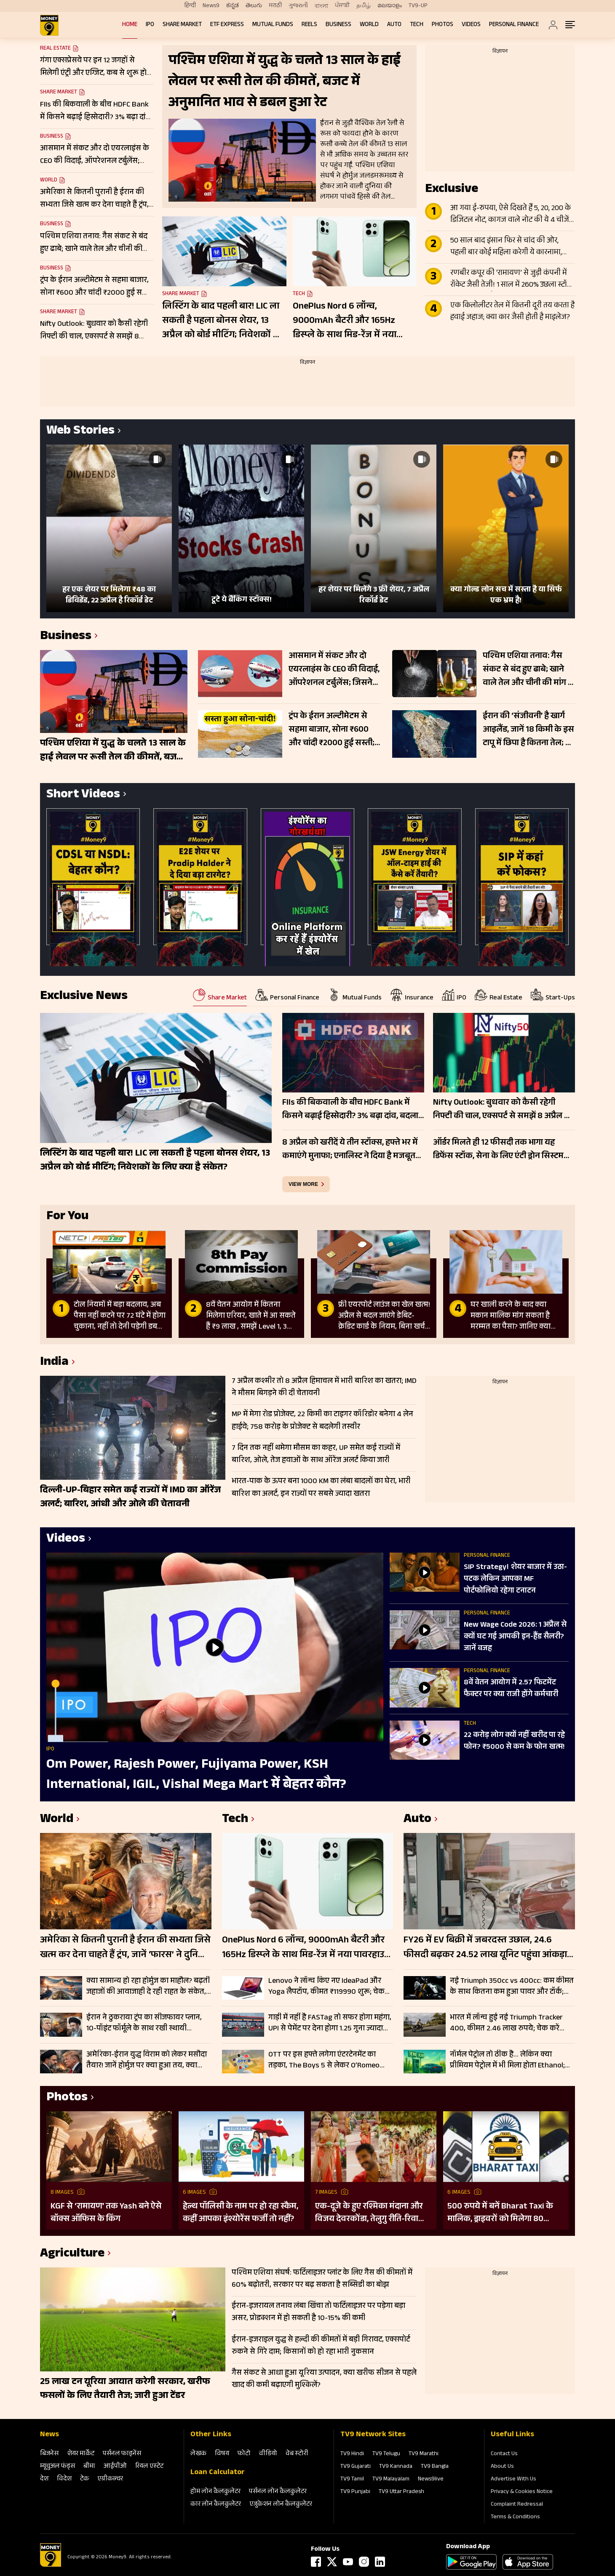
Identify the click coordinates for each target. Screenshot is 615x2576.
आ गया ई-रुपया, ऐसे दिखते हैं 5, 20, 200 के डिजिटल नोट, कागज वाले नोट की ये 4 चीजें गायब (510, 214)
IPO (150, 25)
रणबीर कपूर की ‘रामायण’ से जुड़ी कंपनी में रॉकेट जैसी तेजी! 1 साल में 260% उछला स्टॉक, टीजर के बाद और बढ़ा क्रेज (512, 279)
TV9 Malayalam (390, 2480)
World (369, 25)
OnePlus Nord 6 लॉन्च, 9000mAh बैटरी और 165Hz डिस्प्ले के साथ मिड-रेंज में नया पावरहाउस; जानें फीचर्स (344, 321)
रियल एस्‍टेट (149, 2466)
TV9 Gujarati (355, 2467)
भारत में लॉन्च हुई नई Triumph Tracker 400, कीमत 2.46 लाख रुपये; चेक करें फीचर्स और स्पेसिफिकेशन (506, 2023)
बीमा (89, 2466)
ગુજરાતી (298, 6)
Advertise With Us (513, 2480)
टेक (84, 2479)
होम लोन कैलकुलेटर (215, 2492)
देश (44, 2479)
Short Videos (83, 795)
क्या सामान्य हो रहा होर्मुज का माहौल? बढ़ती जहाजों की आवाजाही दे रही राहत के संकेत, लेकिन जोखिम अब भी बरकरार (148, 1986)
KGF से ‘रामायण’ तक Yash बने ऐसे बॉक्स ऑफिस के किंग (106, 2213)
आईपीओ (115, 2466)
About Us (502, 2467)
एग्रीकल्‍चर (110, 2479)
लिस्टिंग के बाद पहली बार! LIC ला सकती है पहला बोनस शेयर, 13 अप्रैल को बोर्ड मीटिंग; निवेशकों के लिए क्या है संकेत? (221, 321)
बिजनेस (49, 2454)
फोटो (244, 2454)
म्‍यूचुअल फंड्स (57, 2466)
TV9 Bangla (435, 2467)
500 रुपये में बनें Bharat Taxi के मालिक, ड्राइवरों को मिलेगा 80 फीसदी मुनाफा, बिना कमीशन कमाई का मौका (504, 2213)
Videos (471, 25)
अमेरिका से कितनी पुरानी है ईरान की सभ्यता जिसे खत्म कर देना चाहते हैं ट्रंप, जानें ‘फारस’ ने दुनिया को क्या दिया (125, 1948)
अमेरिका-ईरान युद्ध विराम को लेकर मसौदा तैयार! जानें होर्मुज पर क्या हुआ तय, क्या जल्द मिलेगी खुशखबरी (146, 2060)
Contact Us (504, 2454)
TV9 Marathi (424, 2454)
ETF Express (227, 25)
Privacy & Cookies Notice (522, 2492)
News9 (211, 6)
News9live (431, 2480)
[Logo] (50, 2565)
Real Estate (55, 48)
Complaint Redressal (517, 2505)
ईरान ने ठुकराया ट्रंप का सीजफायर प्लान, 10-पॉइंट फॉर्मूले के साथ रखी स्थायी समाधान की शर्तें (144, 2023)
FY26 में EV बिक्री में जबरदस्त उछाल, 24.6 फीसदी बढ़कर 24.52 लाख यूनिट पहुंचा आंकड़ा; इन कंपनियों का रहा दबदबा (486, 1948)
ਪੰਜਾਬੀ (342, 6)
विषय (222, 2454)
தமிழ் (363, 6)
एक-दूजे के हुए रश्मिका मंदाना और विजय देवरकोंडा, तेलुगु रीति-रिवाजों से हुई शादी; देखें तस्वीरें (371, 2213)
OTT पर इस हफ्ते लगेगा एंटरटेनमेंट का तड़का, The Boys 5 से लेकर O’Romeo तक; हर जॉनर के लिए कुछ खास (324, 2060)
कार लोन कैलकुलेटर (215, 2504)
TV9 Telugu (386, 2454)
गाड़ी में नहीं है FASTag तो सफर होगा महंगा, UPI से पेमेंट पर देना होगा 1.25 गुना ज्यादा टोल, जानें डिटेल (329, 2023)
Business (338, 25)
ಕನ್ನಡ (232, 6)
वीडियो (268, 2454)
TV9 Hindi (352, 2454)
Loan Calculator (217, 2473)
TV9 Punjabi (355, 2492)
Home (129, 25)
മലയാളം (389, 6)
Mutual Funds (272, 25)
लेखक (198, 2454)
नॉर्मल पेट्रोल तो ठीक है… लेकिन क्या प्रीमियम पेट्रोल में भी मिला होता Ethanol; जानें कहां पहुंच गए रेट (507, 2060)
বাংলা (321, 6)
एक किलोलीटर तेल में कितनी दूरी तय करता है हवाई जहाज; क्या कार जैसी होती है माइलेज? (512, 312)
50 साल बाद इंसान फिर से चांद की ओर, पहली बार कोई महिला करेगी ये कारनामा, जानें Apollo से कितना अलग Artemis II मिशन (506, 247)
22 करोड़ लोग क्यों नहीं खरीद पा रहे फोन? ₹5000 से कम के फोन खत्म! (514, 1741)
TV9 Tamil (352, 2480)
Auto (394, 25)
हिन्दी (190, 6)
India (54, 1363)
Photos (442, 25)
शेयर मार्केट (80, 2454)
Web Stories (80, 431)
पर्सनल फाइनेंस (122, 2454)
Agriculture (72, 2254)
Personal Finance (514, 25)
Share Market (182, 25)
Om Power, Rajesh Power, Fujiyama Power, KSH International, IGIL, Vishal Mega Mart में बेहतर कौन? (196, 1775)
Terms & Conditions (515, 2517)
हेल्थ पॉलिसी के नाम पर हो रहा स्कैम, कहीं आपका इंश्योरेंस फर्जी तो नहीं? (240, 2213)
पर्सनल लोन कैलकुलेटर (278, 2492)
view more (303, 1184)
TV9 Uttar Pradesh (401, 2492)
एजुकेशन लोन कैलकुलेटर (280, 2504)
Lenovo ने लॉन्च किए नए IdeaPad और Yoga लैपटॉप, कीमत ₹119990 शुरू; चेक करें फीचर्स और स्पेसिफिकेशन (326, 1986)
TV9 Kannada (395, 2467)
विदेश (64, 2479)
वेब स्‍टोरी (297, 2454)
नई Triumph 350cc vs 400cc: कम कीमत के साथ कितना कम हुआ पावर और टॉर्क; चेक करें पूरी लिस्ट (512, 1986)
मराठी (275, 6)
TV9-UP (418, 6)
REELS (309, 25)
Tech (416, 25)
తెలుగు (254, 6)
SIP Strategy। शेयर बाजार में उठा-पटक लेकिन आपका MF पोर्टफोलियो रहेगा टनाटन (515, 1579)
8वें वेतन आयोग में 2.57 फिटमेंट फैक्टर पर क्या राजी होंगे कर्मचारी (511, 1689)
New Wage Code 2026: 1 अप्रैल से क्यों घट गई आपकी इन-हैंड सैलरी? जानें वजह (515, 1637)
